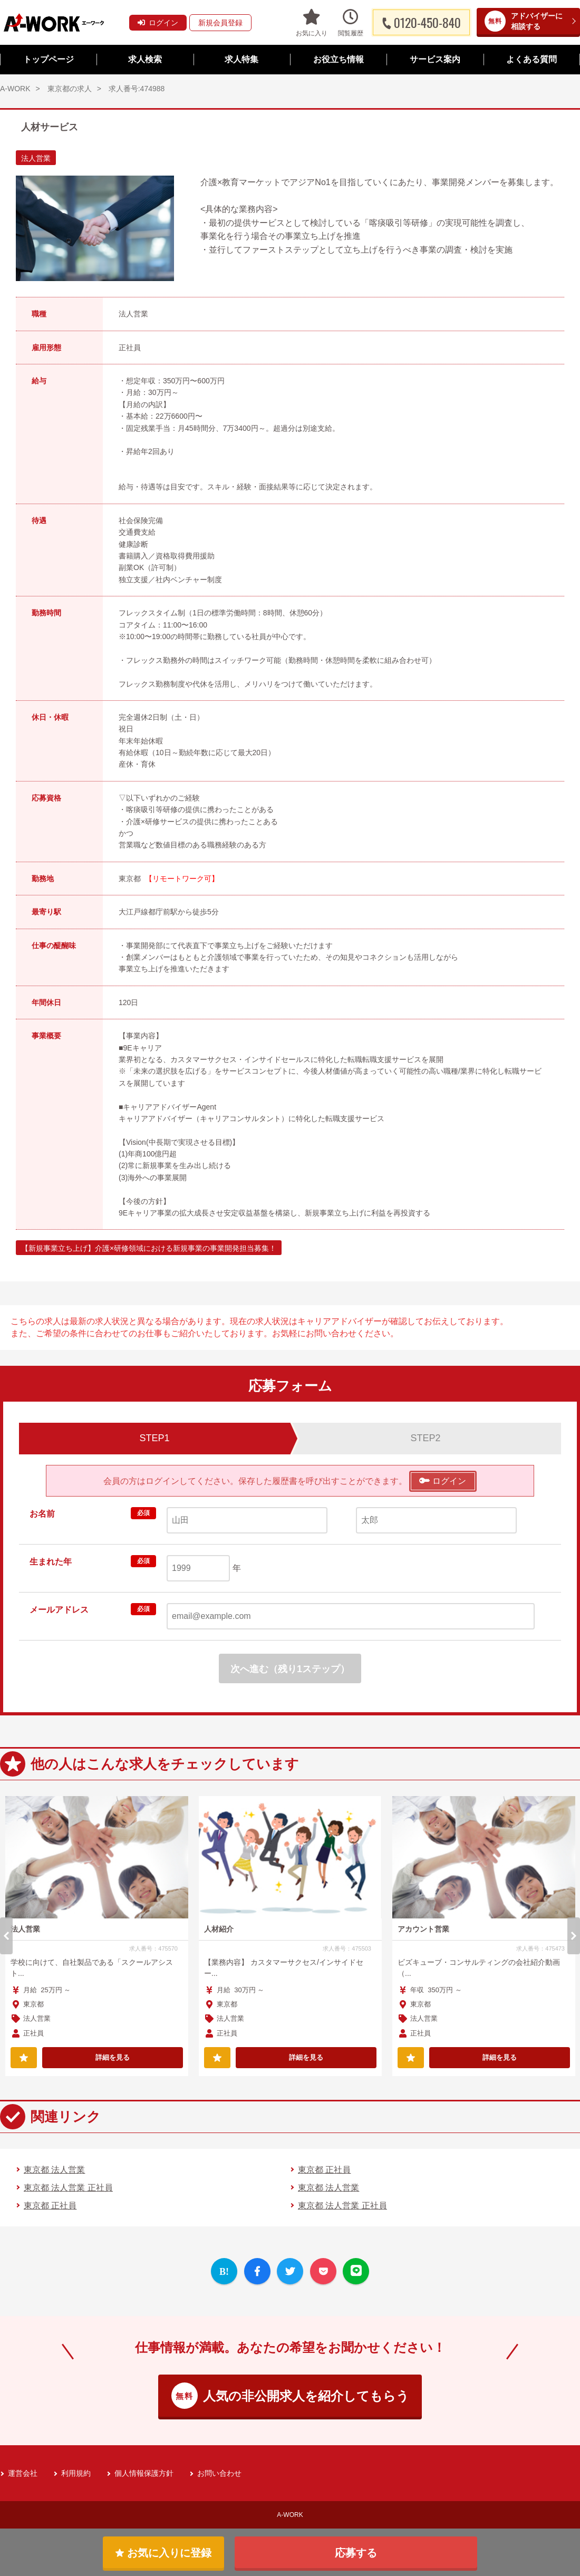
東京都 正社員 (324, 2169)
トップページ (48, 59)
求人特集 (241, 59)
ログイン (158, 22)
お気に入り (311, 22)
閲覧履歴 (350, 22)
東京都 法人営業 (54, 2169)
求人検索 (145, 59)
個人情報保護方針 (143, 2473)
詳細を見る (112, 2057)
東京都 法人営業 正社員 (68, 2187)
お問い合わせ (219, 2473)
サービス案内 (435, 59)
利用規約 (76, 2473)
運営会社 (22, 2473)
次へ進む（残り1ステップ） (290, 1669)
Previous (6, 1935)
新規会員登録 (220, 22)
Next (573, 1935)
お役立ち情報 (338, 59)
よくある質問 (531, 59)
